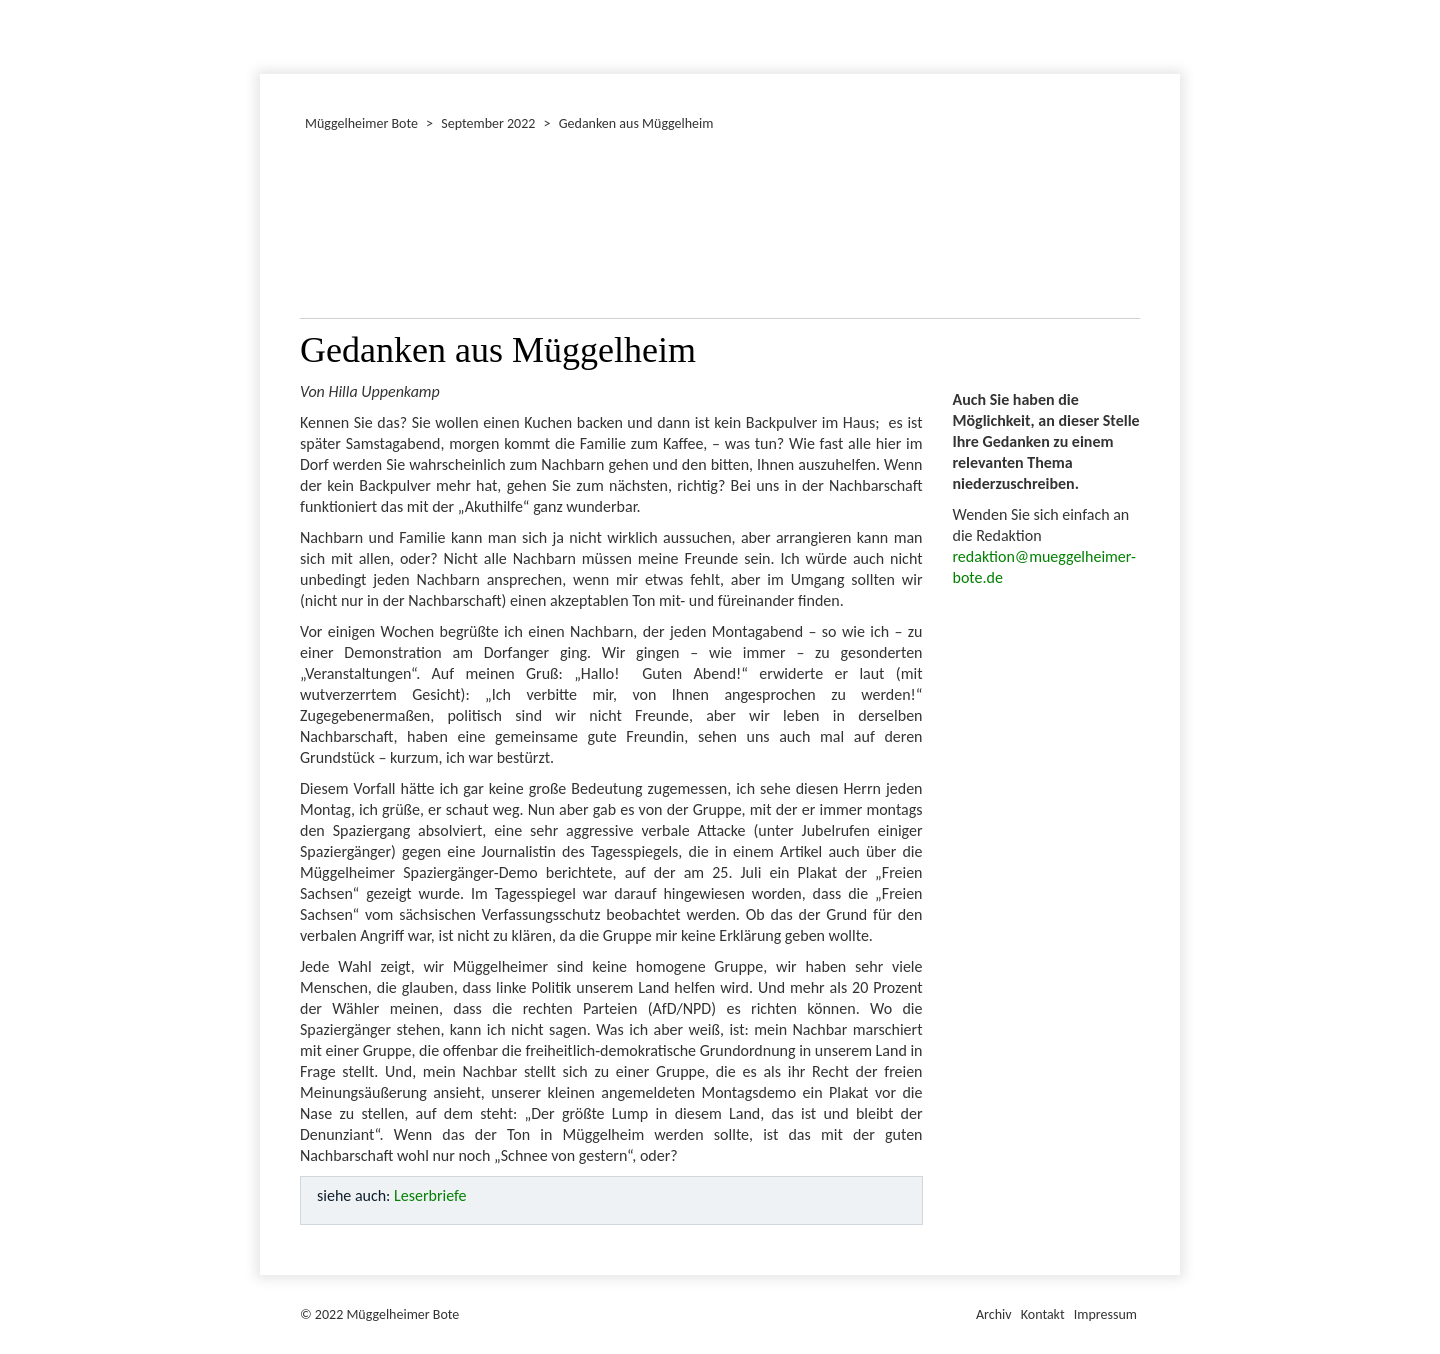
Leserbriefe (430, 1195)
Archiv (994, 1314)
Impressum (1105, 1314)
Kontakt (1043, 1314)
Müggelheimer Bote (1171, 2)
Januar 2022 (263, 34)
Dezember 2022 (269, 34)
